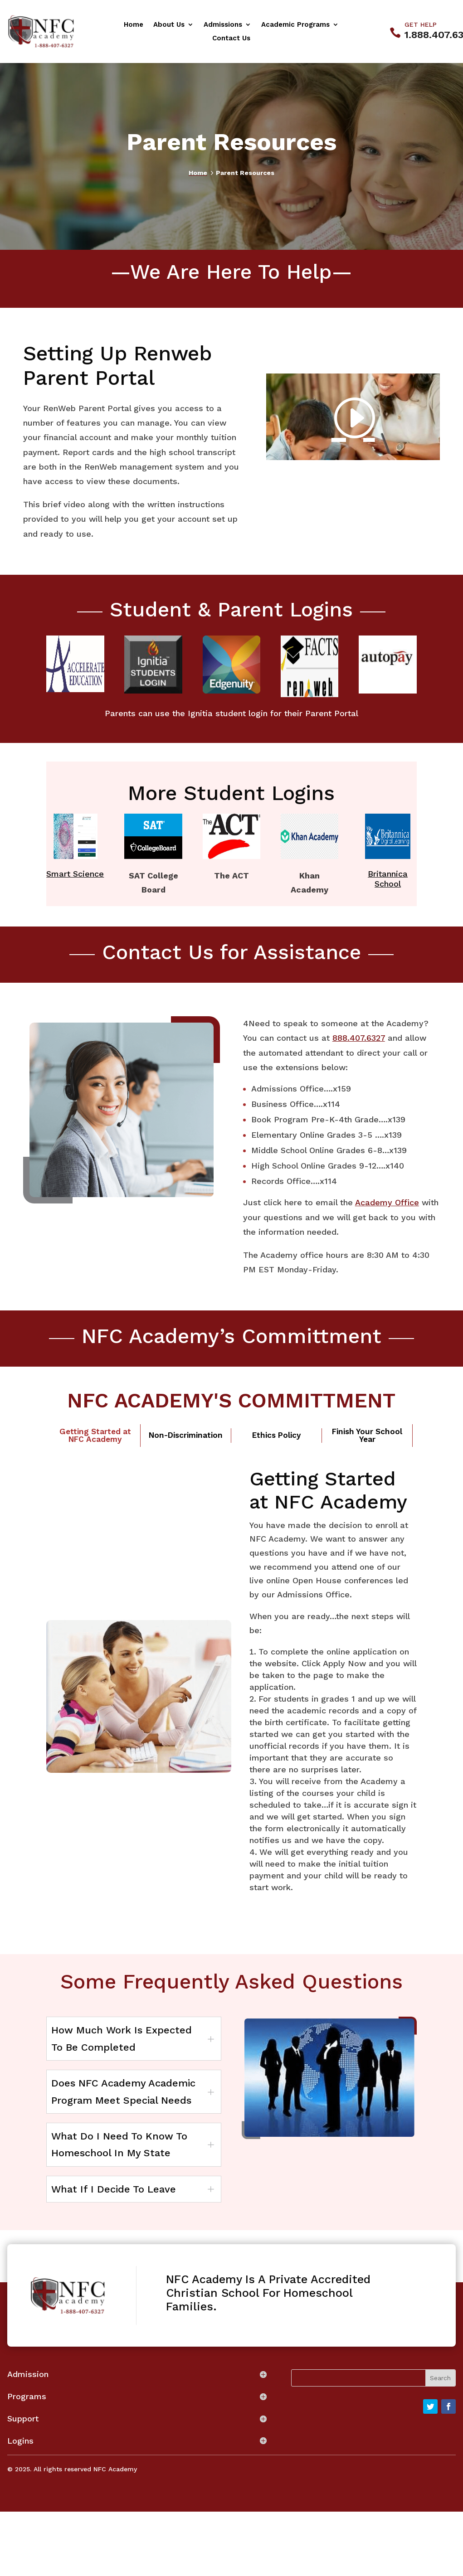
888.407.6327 (358, 1038)
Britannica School (388, 878)
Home (133, 25)
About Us (169, 25)
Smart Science (75, 873)
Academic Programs (295, 25)
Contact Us (231, 38)
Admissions (223, 25)
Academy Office (387, 1202)
